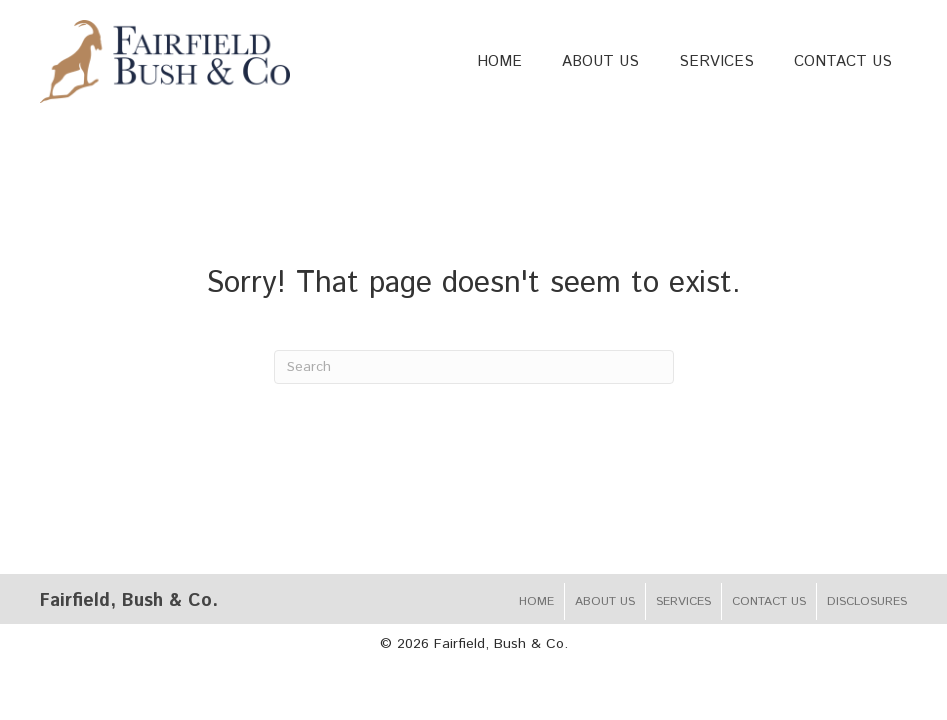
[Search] (474, 367)
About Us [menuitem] (605, 601)
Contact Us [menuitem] (769, 601)
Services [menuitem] (683, 601)
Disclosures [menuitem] (867, 601)
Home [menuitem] (536, 601)
